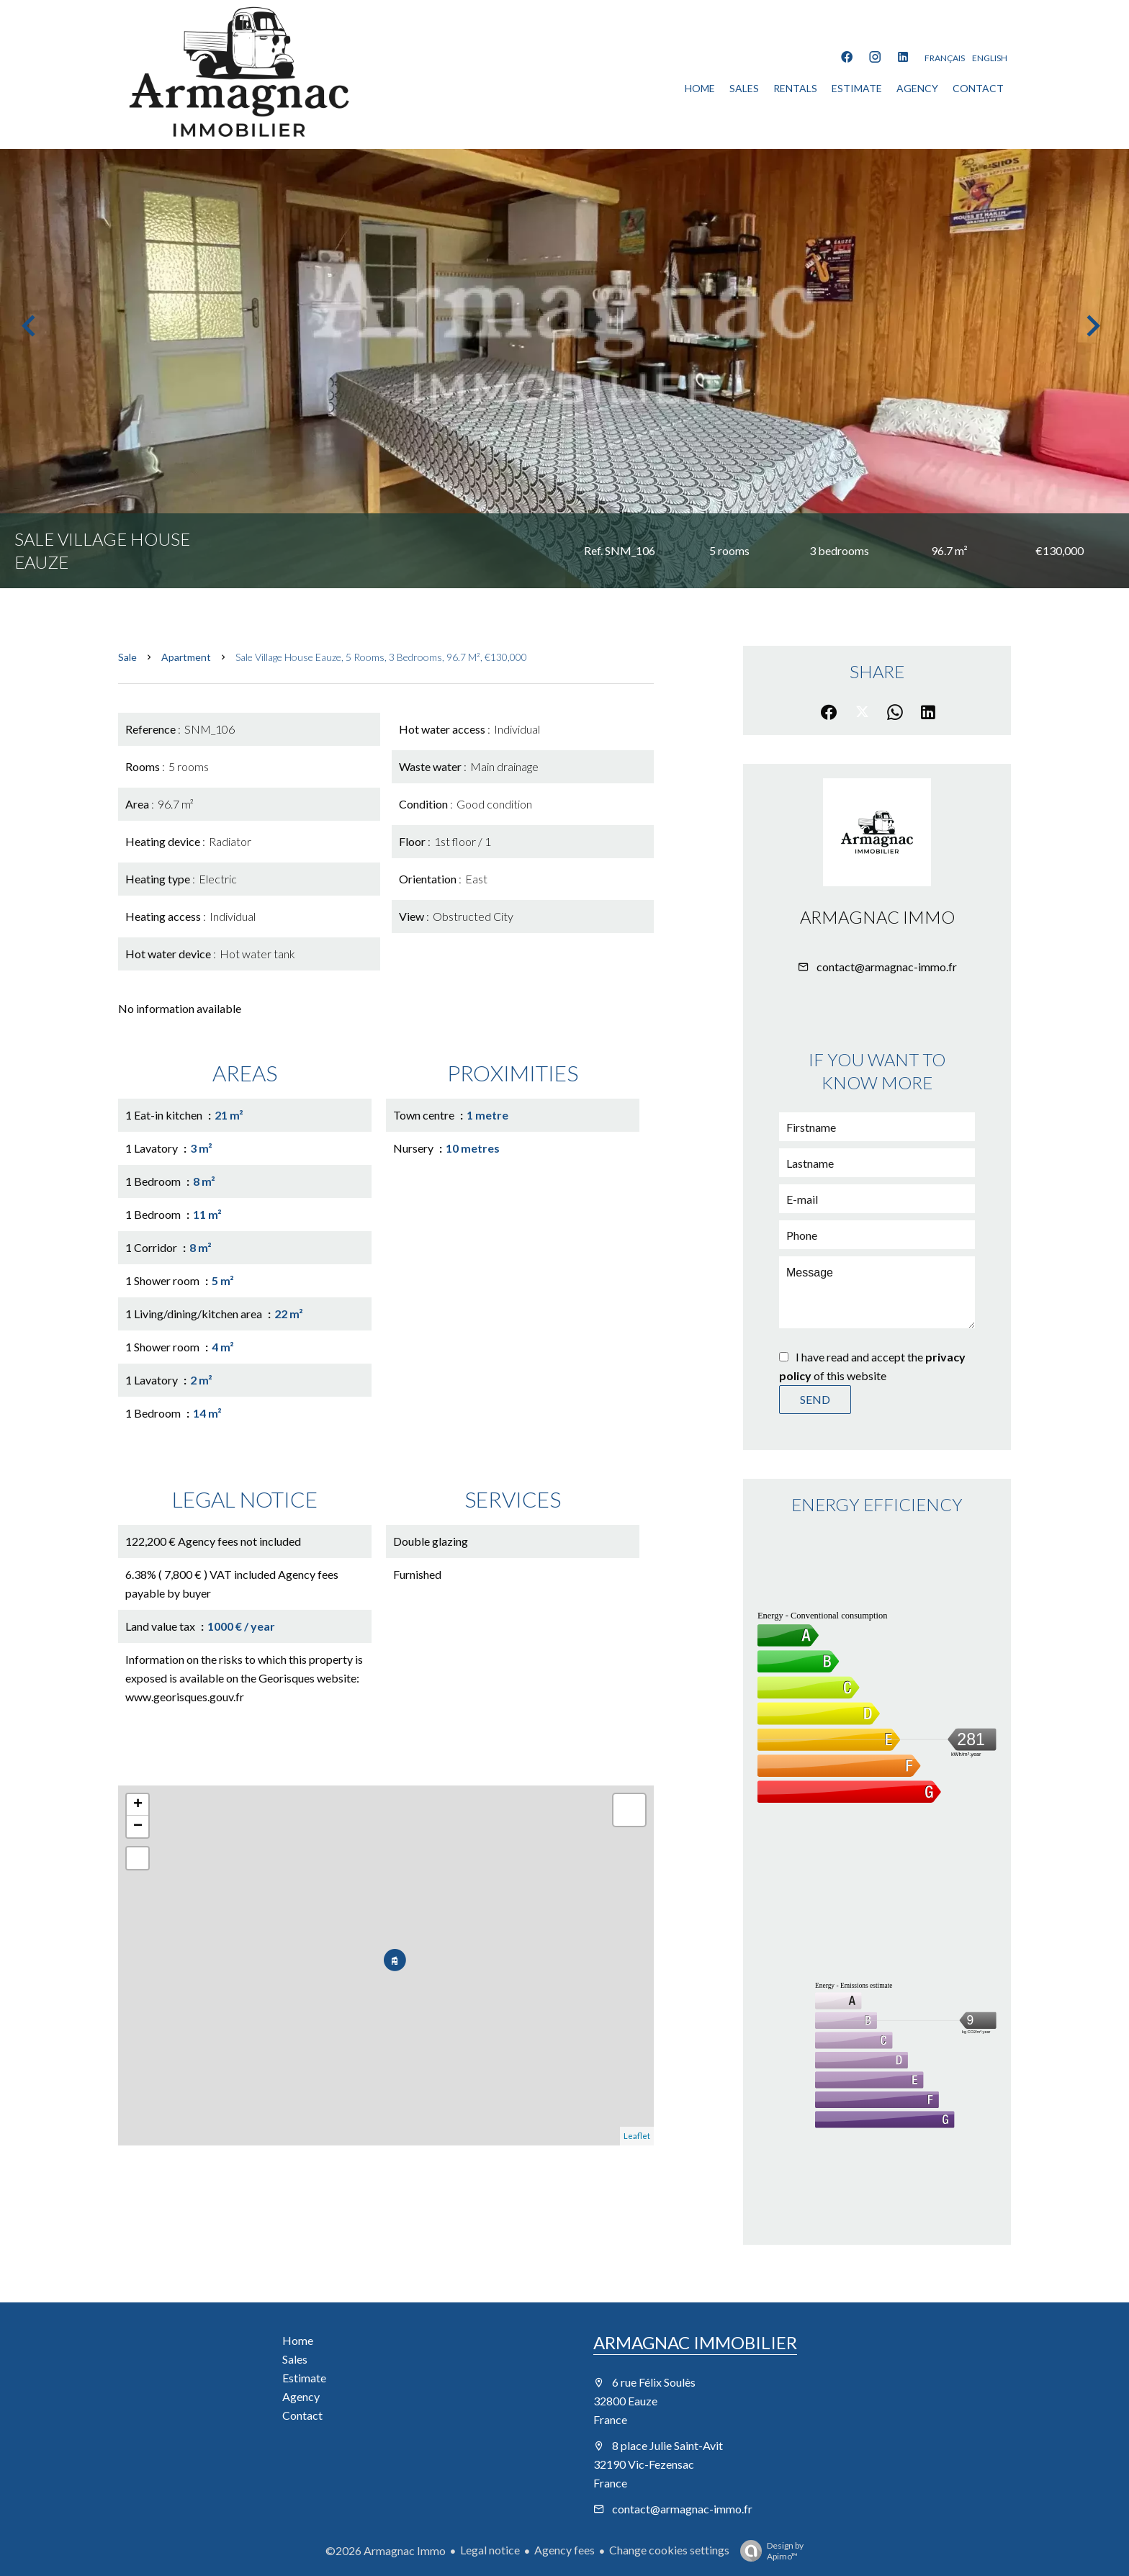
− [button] (138, 1826)
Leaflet (637, 2135)
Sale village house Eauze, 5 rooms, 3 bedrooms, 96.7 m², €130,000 (381, 657)
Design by (768, 2551)
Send (815, 1399)
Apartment (186, 657)
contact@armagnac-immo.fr (887, 966)
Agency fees (564, 2550)
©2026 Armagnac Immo (385, 2550)
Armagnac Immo (877, 916)
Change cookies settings (669, 2550)
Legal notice (490, 2550)
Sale (127, 657)
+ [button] (138, 1805)
